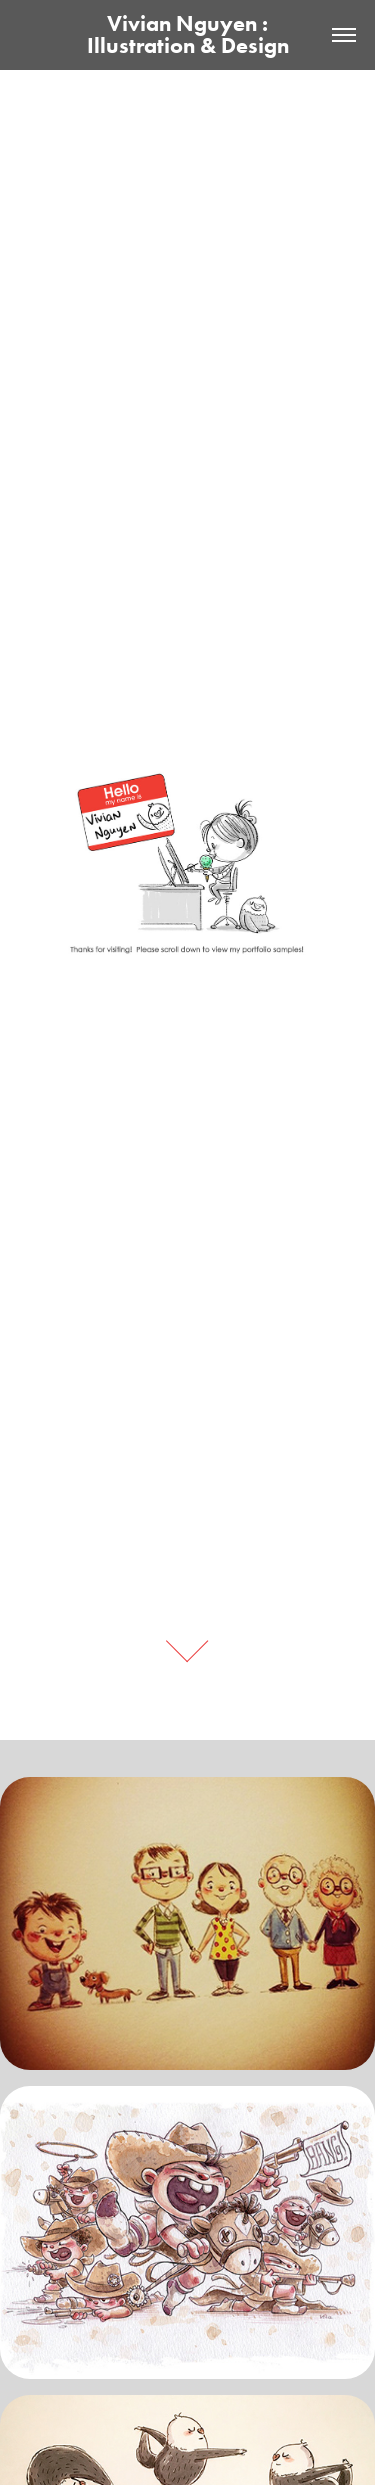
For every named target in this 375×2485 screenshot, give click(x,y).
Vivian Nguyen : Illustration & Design (188, 34)
